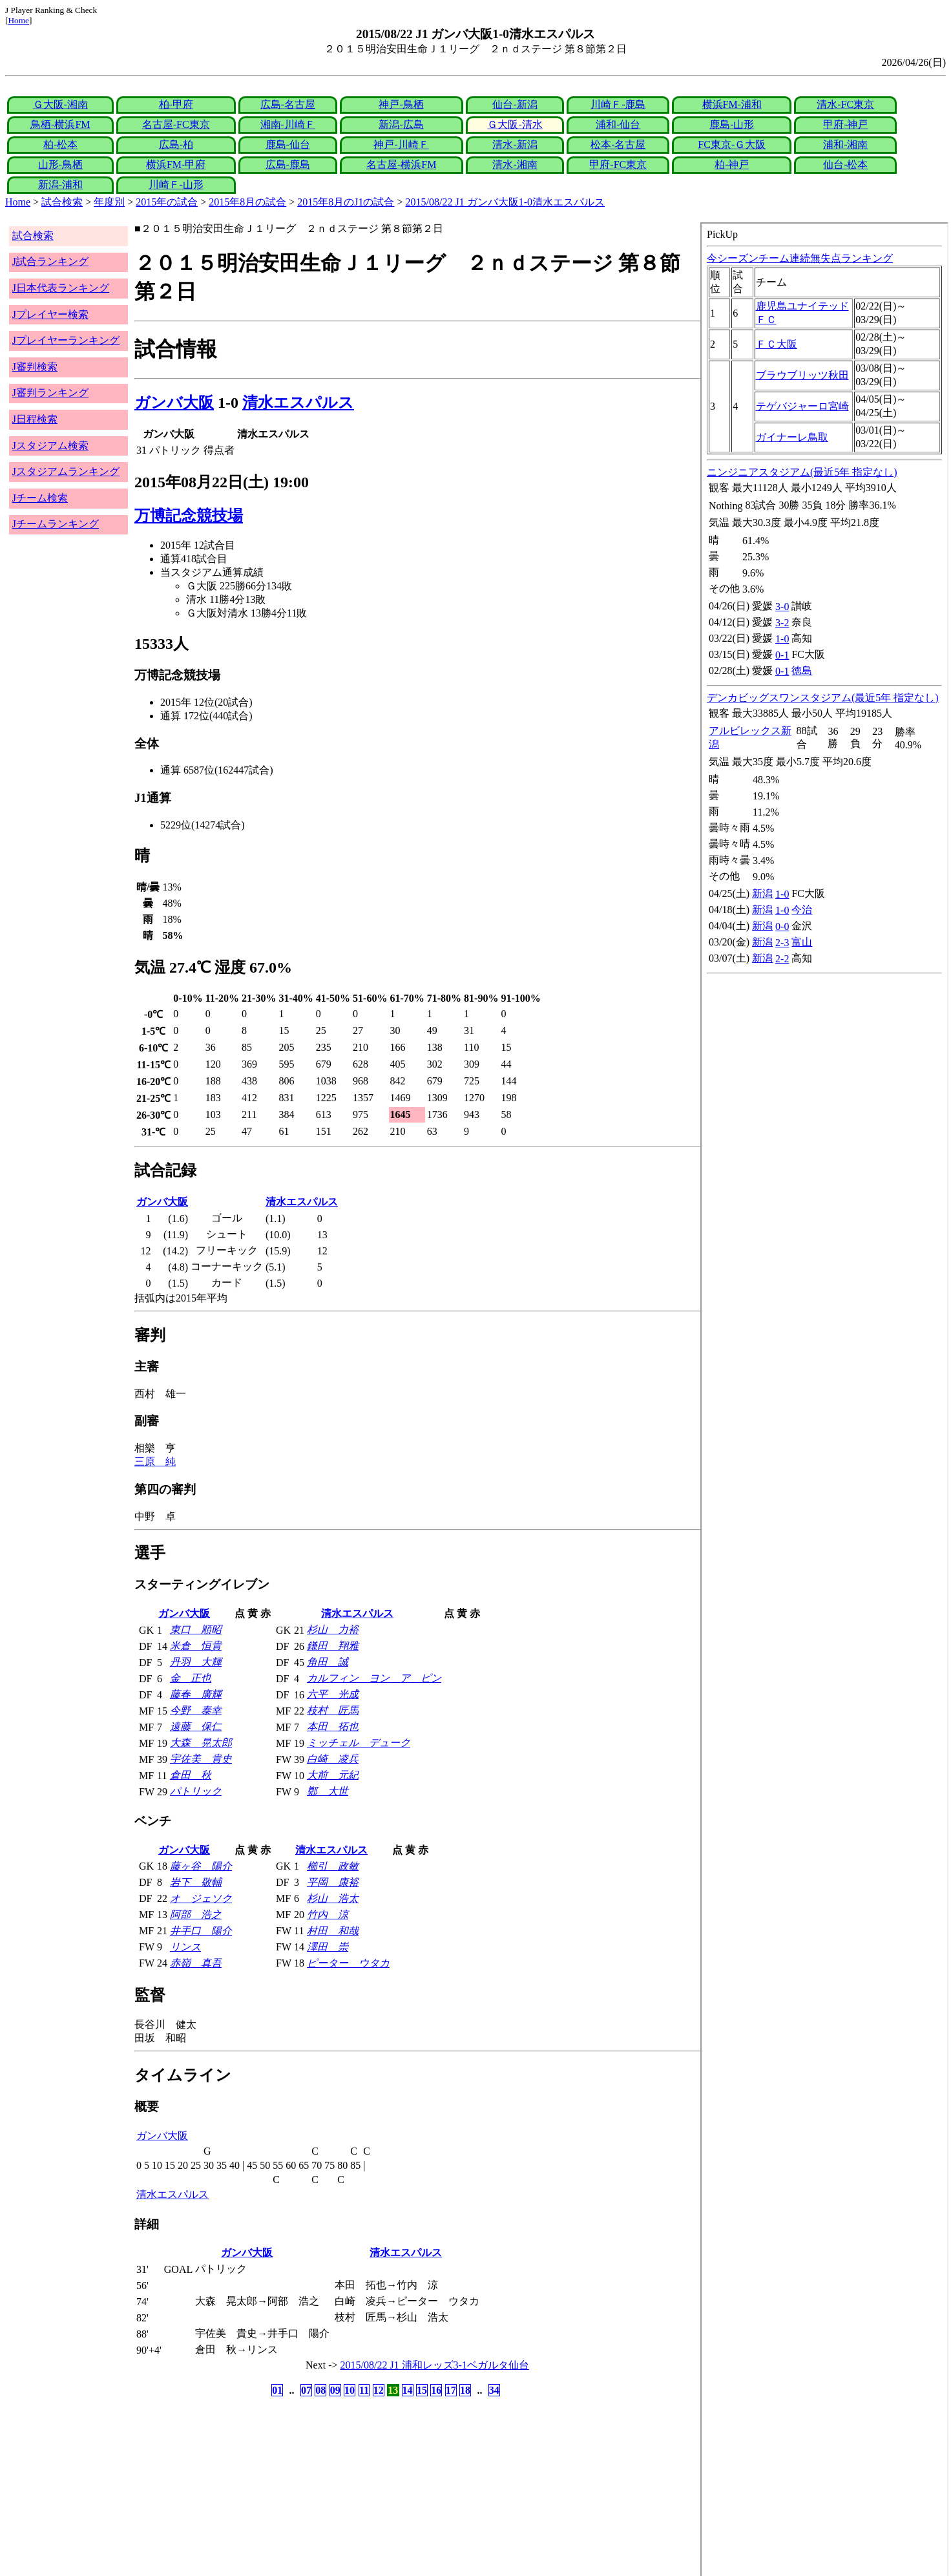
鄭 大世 (327, 1791)
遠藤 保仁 (196, 1726)
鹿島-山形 (731, 124)
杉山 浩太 (333, 1898)
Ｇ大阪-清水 (514, 124)
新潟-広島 (401, 124)
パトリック (196, 1791)
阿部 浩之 (196, 1914)
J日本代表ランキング (60, 287)
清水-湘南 (514, 164)
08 (320, 2390)
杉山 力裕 (333, 1629)
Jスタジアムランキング (66, 471)
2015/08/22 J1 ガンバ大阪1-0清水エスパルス (505, 201)
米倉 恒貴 (196, 1645)
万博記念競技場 (188, 515)
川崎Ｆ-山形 (176, 184)
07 (306, 2390)
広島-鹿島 (288, 164)
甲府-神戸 (845, 124)
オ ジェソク (201, 1898)
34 (494, 2390)
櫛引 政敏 (333, 1866)
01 (277, 2390)
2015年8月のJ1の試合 (345, 201)
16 (436, 2390)
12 (378, 2390)
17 (451, 2390)
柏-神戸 (732, 164)
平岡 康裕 (333, 1882)
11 (364, 2390)
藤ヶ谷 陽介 (201, 1866)
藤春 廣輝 (196, 1694)
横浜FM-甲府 (175, 164)
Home (18, 20)
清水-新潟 (514, 144)
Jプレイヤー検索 (50, 314)
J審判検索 (34, 366)
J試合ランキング (50, 261)
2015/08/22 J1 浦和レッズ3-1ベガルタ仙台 (434, 2365)
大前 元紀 (333, 1774)
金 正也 (190, 1678)
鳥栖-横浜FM (60, 124)
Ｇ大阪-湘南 (60, 104)
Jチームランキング (55, 523)
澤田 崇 (327, 1946)
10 (349, 2390)
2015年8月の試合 (247, 201)
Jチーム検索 (40, 497)
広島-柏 (176, 144)
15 (422, 2390)
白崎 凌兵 (333, 1758)
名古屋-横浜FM (401, 164)
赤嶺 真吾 (196, 1963)
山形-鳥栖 (60, 164)
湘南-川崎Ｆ (287, 124)
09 (335, 2390)
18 (465, 2390)
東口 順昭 (196, 1629)
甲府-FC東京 (618, 164)
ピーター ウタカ (348, 1963)
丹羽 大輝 (196, 1661)
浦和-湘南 (845, 144)
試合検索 (62, 201)
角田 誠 (327, 1661)
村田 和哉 (333, 1930)
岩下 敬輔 (196, 1882)
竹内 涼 (327, 1914)
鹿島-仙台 (288, 144)
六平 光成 (333, 1694)
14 (407, 2390)
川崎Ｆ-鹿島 (617, 104)
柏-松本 (60, 144)
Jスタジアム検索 (50, 445)
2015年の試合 (167, 201)
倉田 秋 (190, 1774)
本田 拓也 (333, 1726)
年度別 (109, 201)
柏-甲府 (176, 104)
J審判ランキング (50, 392)
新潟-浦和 (60, 184)
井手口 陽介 (201, 1930)
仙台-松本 (845, 164)
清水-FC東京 (845, 104)
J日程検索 (34, 419)
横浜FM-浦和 (732, 104)
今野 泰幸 (196, 1710)
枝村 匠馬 (333, 1710)
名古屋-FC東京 (176, 124)
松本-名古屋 (617, 144)
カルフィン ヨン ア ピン (374, 1678)
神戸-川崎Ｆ (400, 144)
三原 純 (155, 1461)
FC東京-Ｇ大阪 (732, 144)
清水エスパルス (298, 402)
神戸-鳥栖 (401, 104)
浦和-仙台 (618, 124)
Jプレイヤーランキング (66, 340)
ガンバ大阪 (174, 402)
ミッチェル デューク (358, 1742)
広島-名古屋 (287, 104)
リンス (185, 1946)
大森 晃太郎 (201, 1742)
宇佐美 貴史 (201, 1758)
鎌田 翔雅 (333, 1645)
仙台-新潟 (514, 104)
